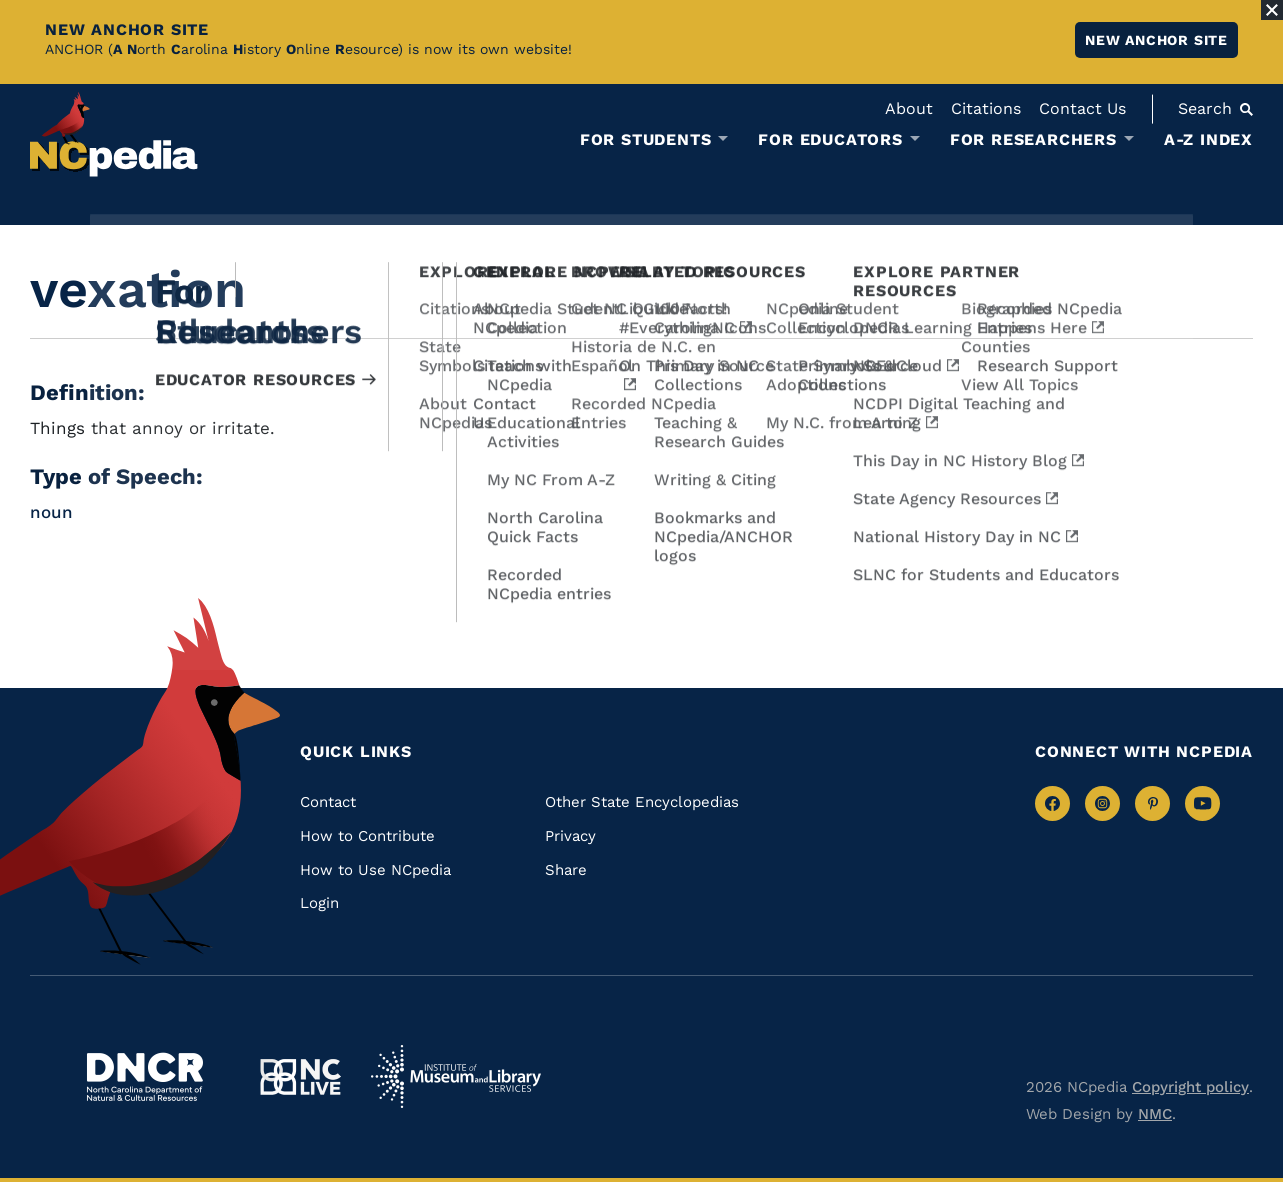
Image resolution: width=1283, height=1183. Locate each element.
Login (319, 903)
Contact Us (1082, 108)
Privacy (570, 836)
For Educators (830, 140)
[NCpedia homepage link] (114, 134)
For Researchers (1033, 140)
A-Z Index (1208, 139)
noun (51, 512)
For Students (646, 140)
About (909, 108)
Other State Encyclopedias (642, 802)
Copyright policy (1190, 1087)
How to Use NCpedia (375, 870)
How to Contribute (367, 836)
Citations (986, 108)
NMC (1155, 1114)
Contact (328, 802)
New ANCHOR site (1156, 40)
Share (566, 870)
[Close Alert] (1272, 10)
